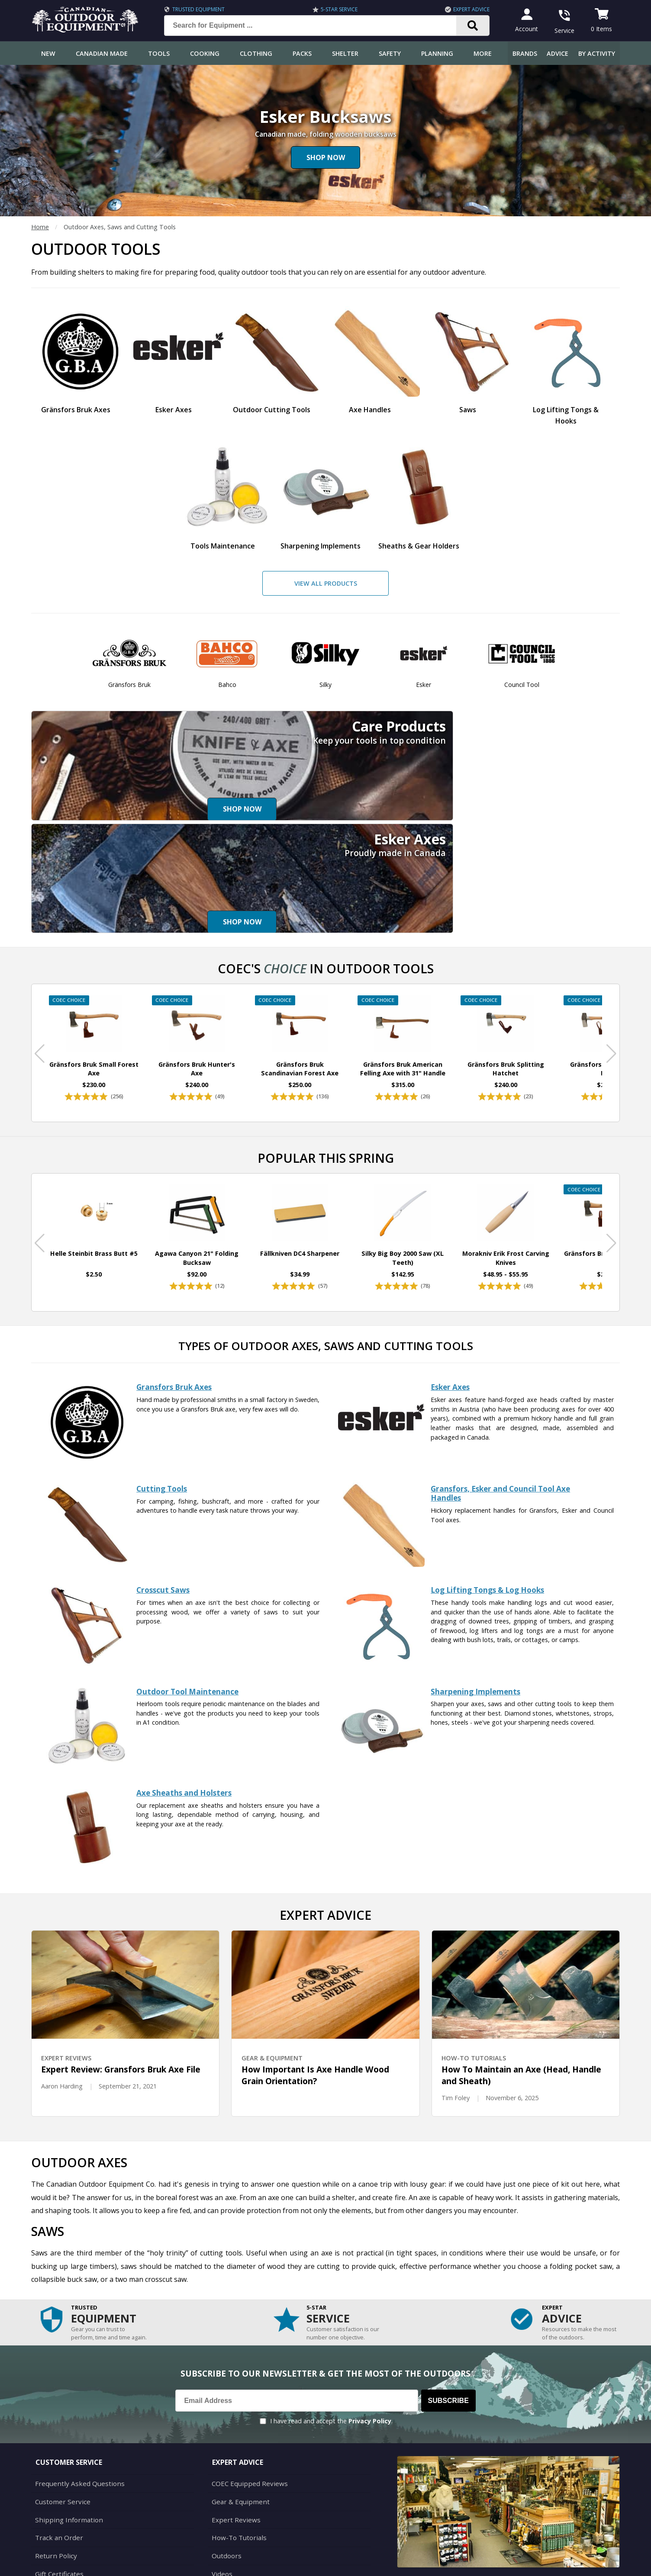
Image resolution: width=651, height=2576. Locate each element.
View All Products (325, 583)
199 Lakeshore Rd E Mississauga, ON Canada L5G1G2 (473, 2501)
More (483, 53)
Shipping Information (65, 2419)
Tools (159, 53)
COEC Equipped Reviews (246, 2384)
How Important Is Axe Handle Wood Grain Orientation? (315, 1977)
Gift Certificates (57, 2471)
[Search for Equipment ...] (314, 25)
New (48, 53)
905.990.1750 (525, 2511)
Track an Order (56, 2436)
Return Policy (53, 2454)
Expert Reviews (233, 2419)
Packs (302, 53)
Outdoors (225, 2454)
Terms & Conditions (536, 2563)
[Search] (470, 25)
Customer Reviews (61, 2488)
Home (40, 227)
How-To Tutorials (237, 2436)
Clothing (256, 53)
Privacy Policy (369, 2323)
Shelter (345, 53)
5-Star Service (336, 9)
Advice (557, 53)
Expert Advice (469, 9)
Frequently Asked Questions (75, 2384)
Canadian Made (102, 53)
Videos (221, 2471)
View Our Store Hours (431, 2526)
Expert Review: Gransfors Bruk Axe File (120, 1970)
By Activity (596, 53)
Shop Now (325, 157)
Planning (437, 53)
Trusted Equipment (196, 9)
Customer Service (60, 2402)
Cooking (204, 53)
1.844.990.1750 (449, 2511)
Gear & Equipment (238, 2402)
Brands (524, 53)
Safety (390, 53)
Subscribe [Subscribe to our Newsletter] (448, 2302)
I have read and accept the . (331, 2323)
